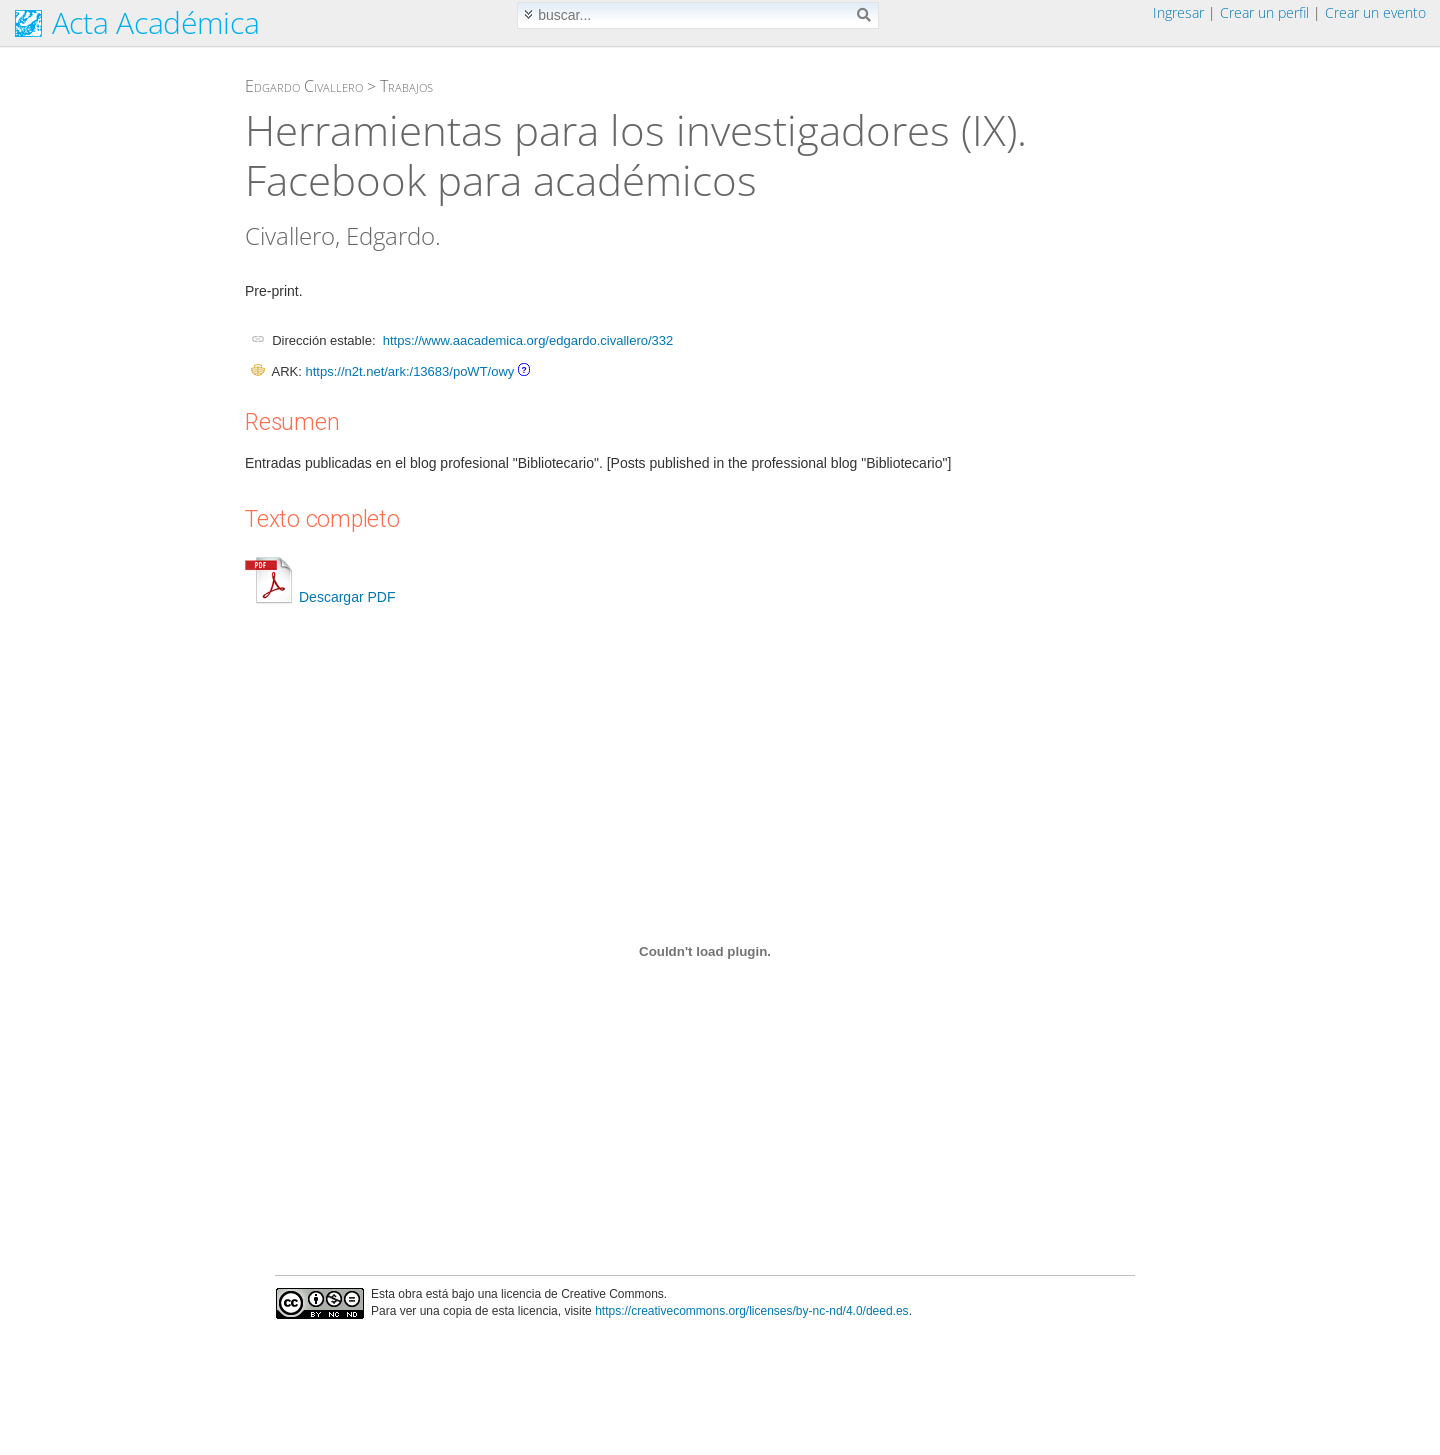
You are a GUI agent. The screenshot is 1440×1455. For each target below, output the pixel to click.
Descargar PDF (320, 597)
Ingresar (1178, 12)
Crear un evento (1375, 12)
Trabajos (406, 86)
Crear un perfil (1264, 12)
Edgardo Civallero (304, 86)
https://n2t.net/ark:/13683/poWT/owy (409, 371)
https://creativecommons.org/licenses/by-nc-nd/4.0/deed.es (752, 1311)
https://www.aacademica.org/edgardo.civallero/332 (528, 340)
